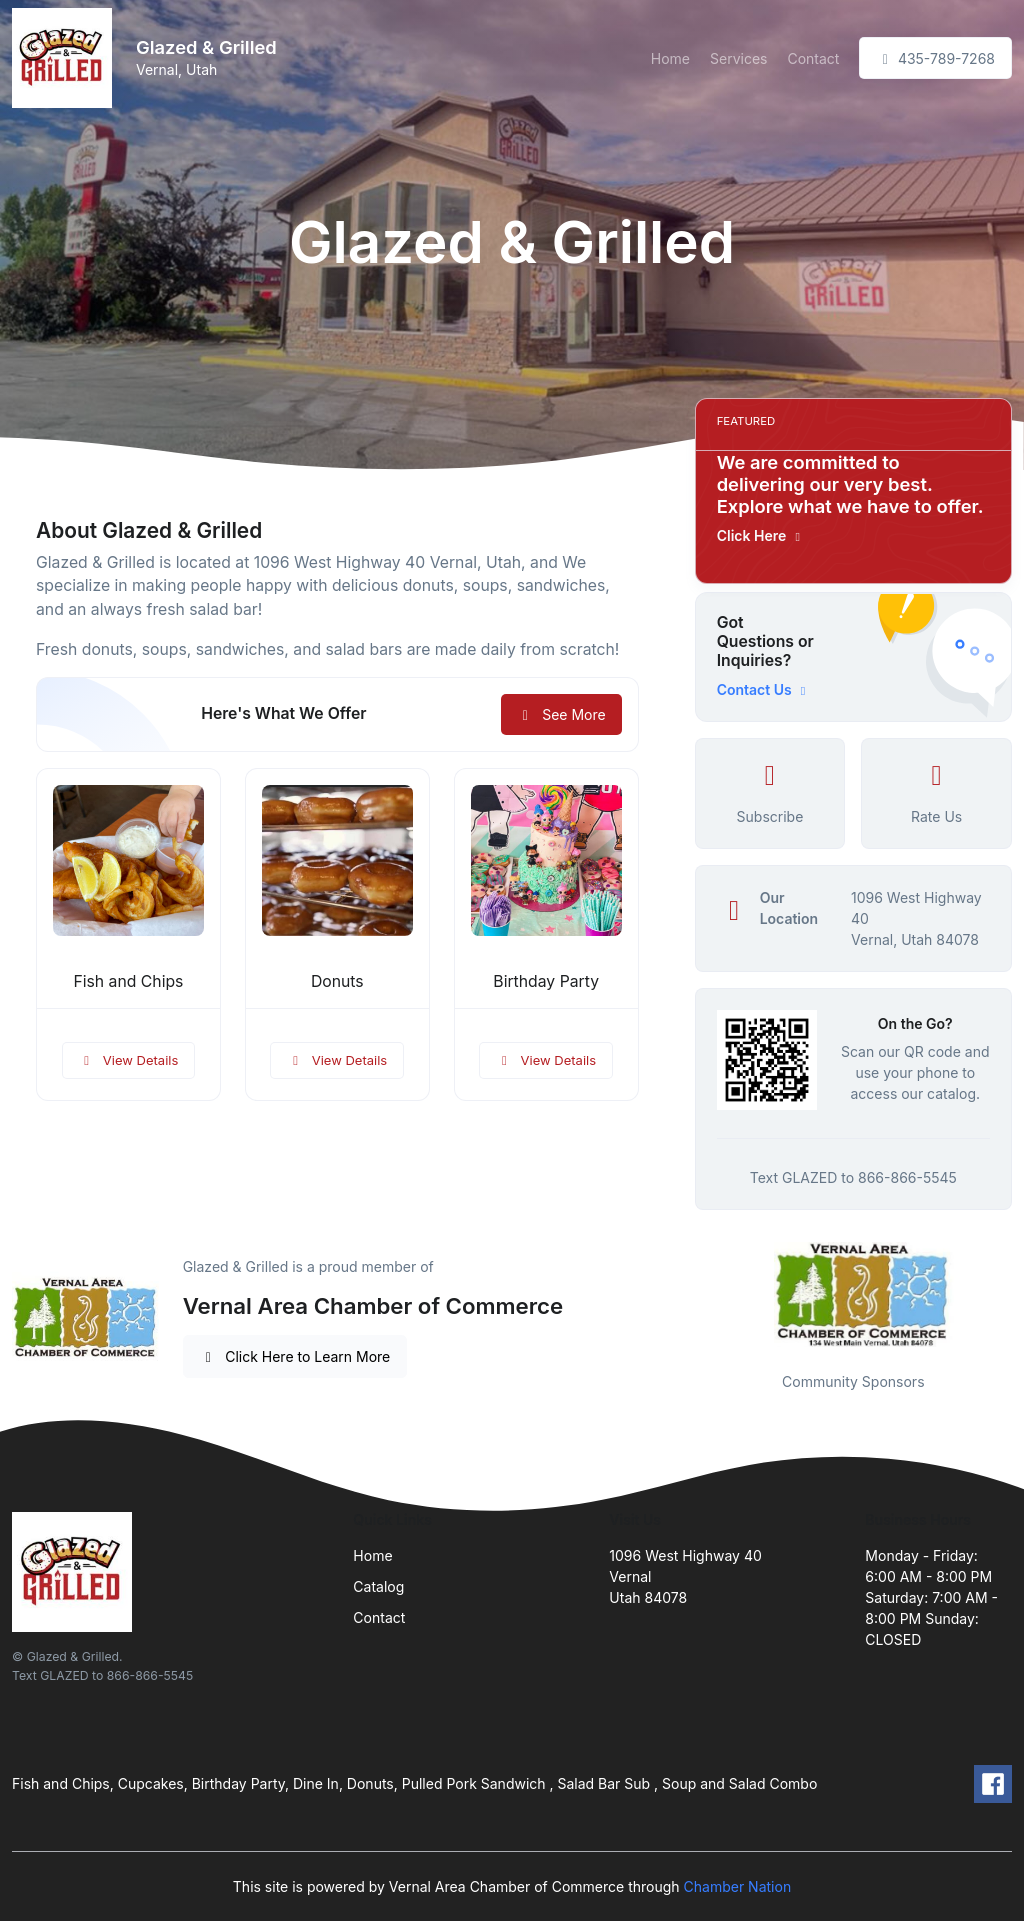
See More (561, 714)
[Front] (66, 58)
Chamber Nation (738, 1886)
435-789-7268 (935, 58)
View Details (129, 1060)
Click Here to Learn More (295, 1356)
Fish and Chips (128, 981)
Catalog (378, 1586)
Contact (813, 58)
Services (738, 58)
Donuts (337, 981)
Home (670, 58)
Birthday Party (546, 981)
